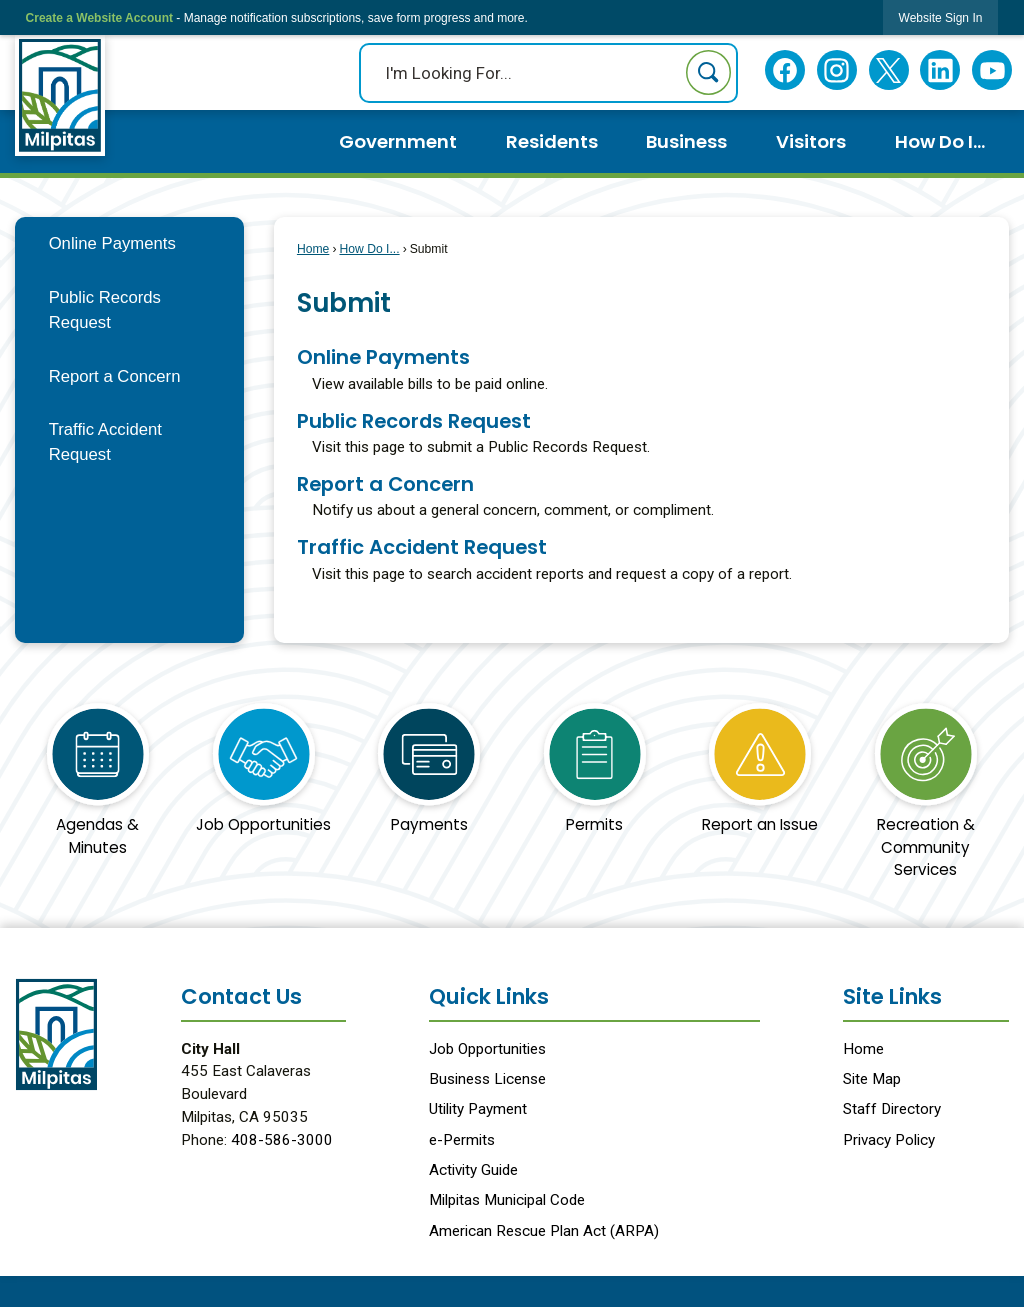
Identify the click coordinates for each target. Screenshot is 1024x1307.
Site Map (872, 1079)
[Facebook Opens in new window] (785, 70)
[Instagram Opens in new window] (836, 70)
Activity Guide (473, 1170)
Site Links (892, 996)
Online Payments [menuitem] (383, 357)
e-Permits (462, 1140)
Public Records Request (105, 310)
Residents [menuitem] (552, 141)
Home (313, 249)
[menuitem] (129, 243)
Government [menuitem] (398, 141)
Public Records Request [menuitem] (414, 421)
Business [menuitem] (686, 141)
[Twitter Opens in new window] (888, 70)
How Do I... (369, 249)
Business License (487, 1079)
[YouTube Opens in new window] (992, 70)
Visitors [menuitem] (811, 141)
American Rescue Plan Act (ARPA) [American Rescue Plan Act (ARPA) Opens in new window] (544, 1231)
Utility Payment (478, 1109)
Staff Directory (892, 1109)
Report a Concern (115, 376)
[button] (708, 72)
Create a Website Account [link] (99, 18)
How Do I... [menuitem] (940, 141)
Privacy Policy (889, 1140)
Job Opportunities (487, 1049)
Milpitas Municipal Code (507, 1200)
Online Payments (112, 243)
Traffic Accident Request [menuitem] (422, 547)
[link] (941, 17)
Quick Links (489, 996)
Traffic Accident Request (105, 442)
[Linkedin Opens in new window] (940, 70)
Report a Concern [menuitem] (385, 484)
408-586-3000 (282, 1140)
